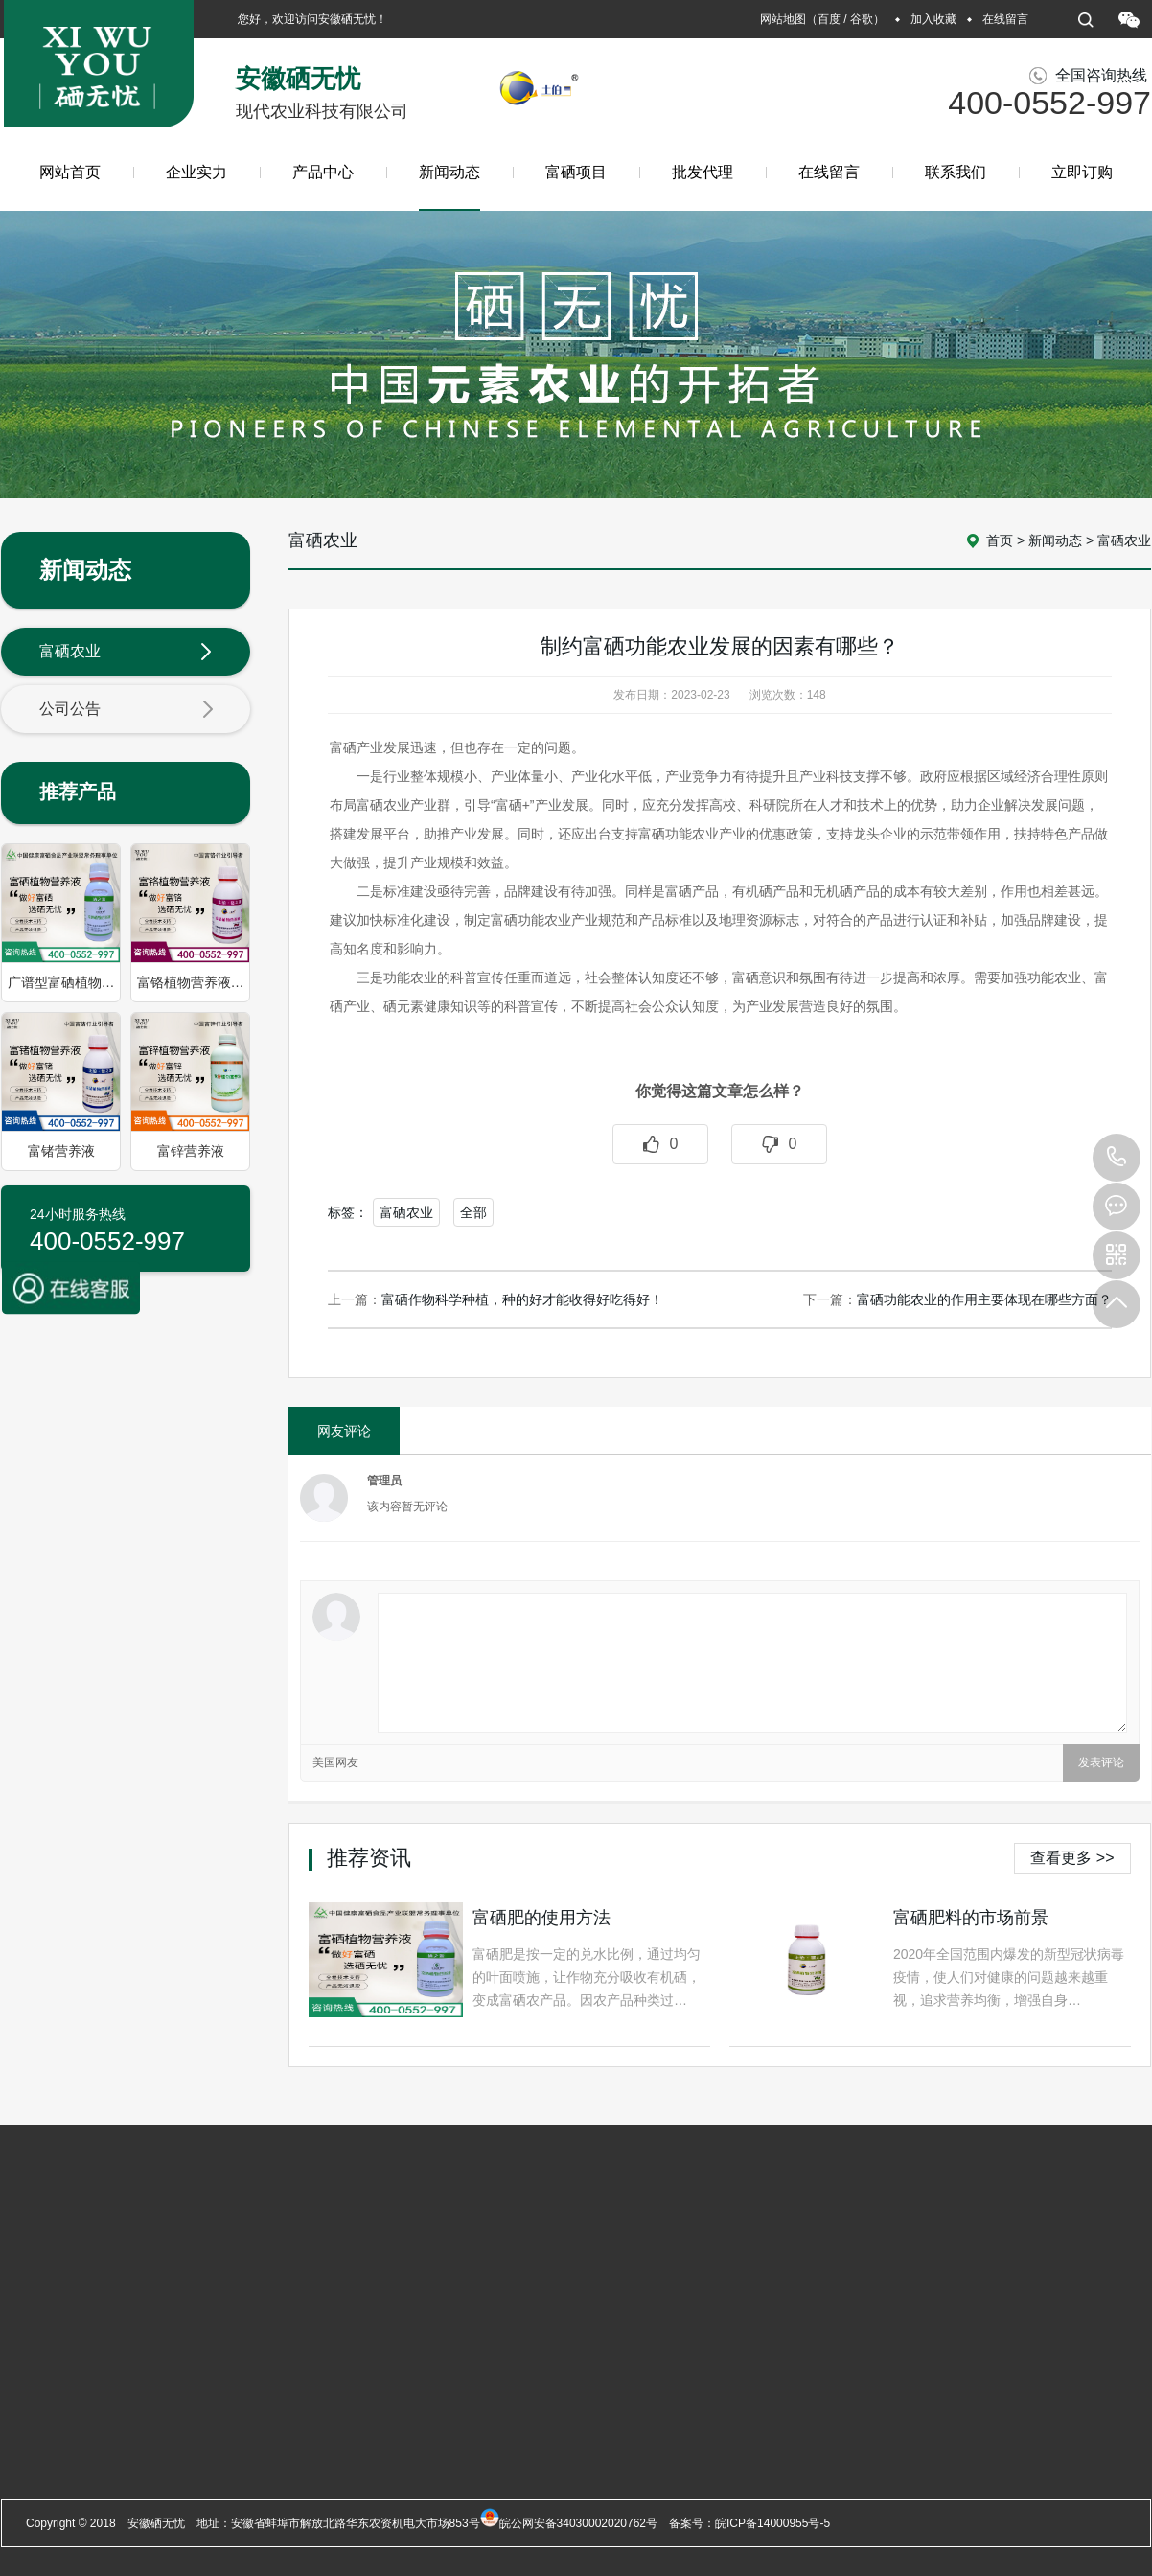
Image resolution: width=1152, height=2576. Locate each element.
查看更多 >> (1072, 1858)
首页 (999, 540)
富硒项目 (576, 172)
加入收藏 (933, 19)
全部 (473, 1212)
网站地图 (783, 19)
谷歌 (861, 19)
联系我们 (955, 172)
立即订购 (1082, 172)
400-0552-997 (1116, 1158)
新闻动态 (449, 187)
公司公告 (126, 710)
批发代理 (702, 172)
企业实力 (196, 172)
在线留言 (1005, 19)
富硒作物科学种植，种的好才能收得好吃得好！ (522, 1299)
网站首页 (70, 172)
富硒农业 (126, 652)
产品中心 (323, 172)
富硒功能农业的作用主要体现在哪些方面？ (984, 1299)
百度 (829, 19)
